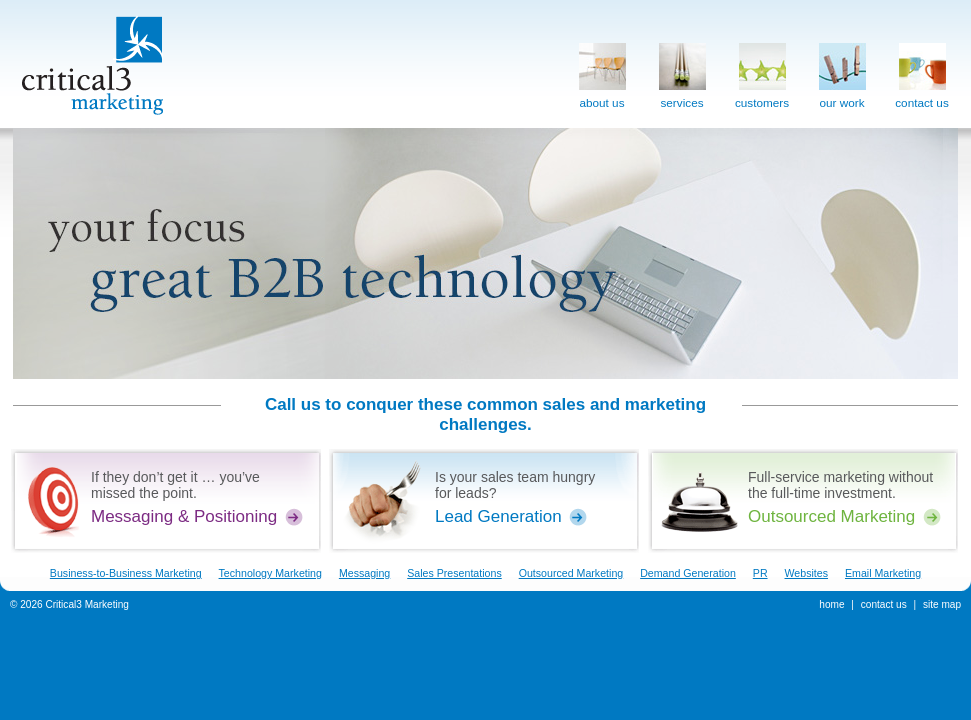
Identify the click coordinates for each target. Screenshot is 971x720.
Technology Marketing (270, 573)
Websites (807, 573)
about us (602, 71)
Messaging (364, 573)
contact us (922, 71)
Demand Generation (688, 573)
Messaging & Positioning (184, 516)
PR (760, 573)
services (682, 71)
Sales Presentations (454, 573)
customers (762, 71)
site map (942, 604)
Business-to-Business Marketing (126, 573)
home (831, 604)
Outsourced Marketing (831, 516)
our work (842, 71)
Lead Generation (498, 516)
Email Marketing (883, 573)
